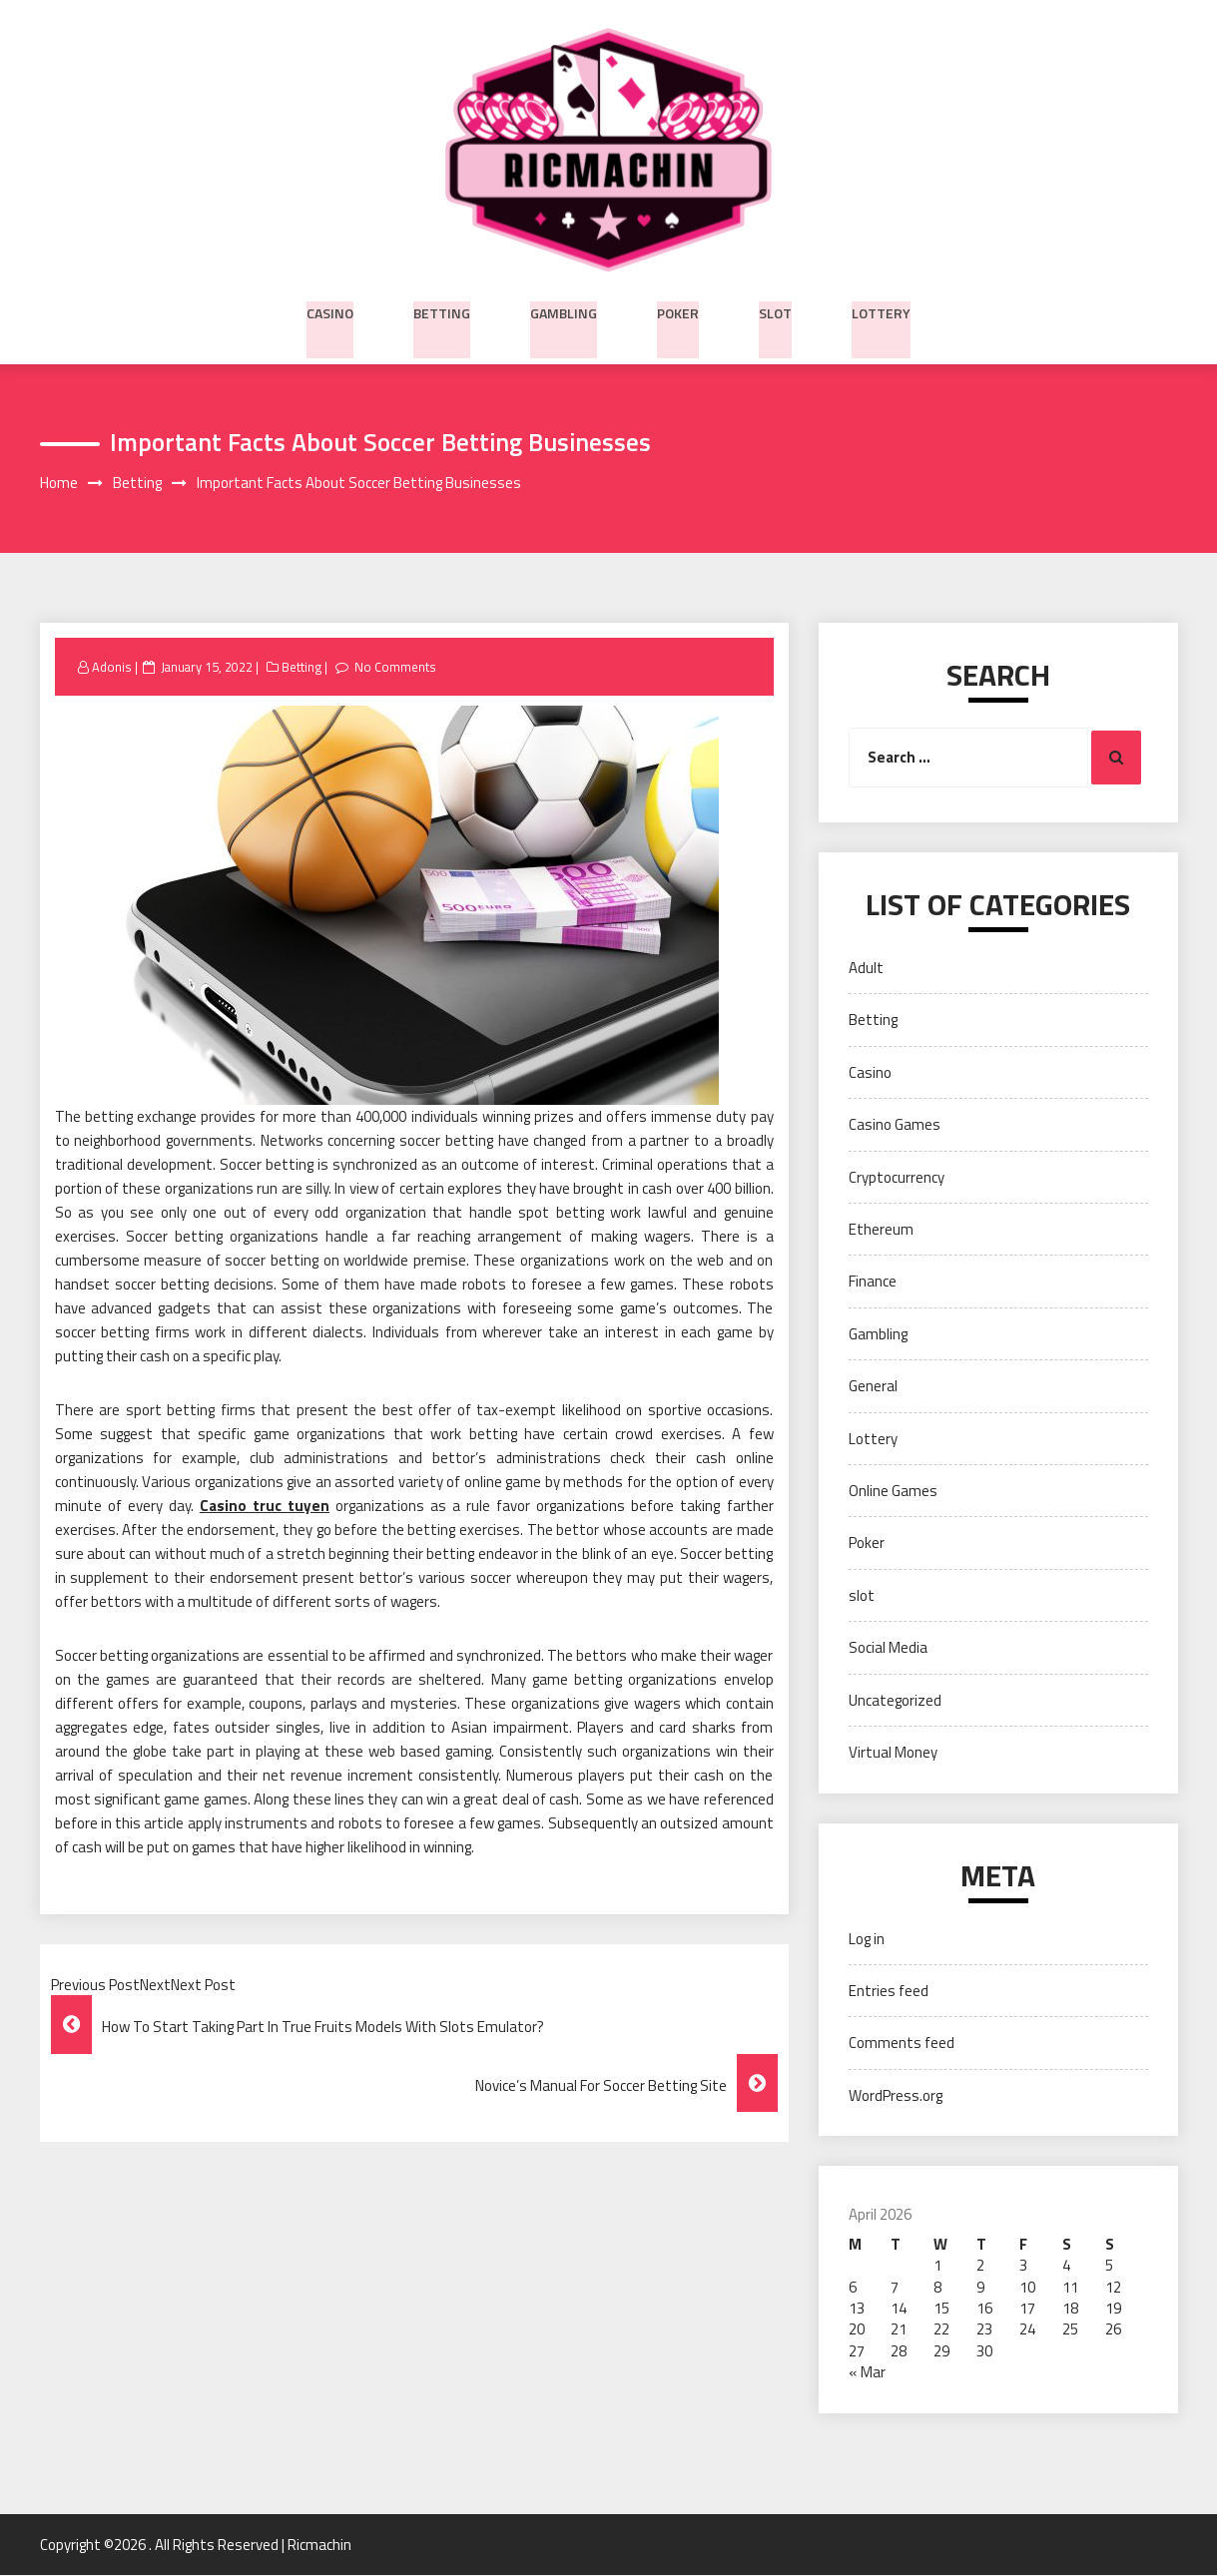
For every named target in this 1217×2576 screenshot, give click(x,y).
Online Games (893, 1491)
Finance (873, 1282)
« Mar (867, 2372)
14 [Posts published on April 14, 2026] (899, 2309)
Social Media (888, 1648)
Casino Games (894, 1125)
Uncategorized (895, 1701)
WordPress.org (895, 2096)
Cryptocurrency (896, 1177)
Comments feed (901, 2043)
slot (775, 310)
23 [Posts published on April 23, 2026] (984, 2329)
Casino (329, 310)
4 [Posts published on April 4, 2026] (1066, 2266)
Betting (441, 310)
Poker (678, 310)
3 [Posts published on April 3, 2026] (1023, 2266)
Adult (866, 968)
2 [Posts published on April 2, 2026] (980, 2266)
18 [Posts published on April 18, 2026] (1070, 2309)
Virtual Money (893, 1753)
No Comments (398, 668)
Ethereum (881, 1230)
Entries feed (888, 1991)
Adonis (112, 668)
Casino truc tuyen (264, 1506)
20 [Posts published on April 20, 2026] (857, 2329)
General (873, 1386)
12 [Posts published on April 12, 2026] (1113, 2287)
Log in (867, 1939)
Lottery (881, 310)
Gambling (563, 310)
